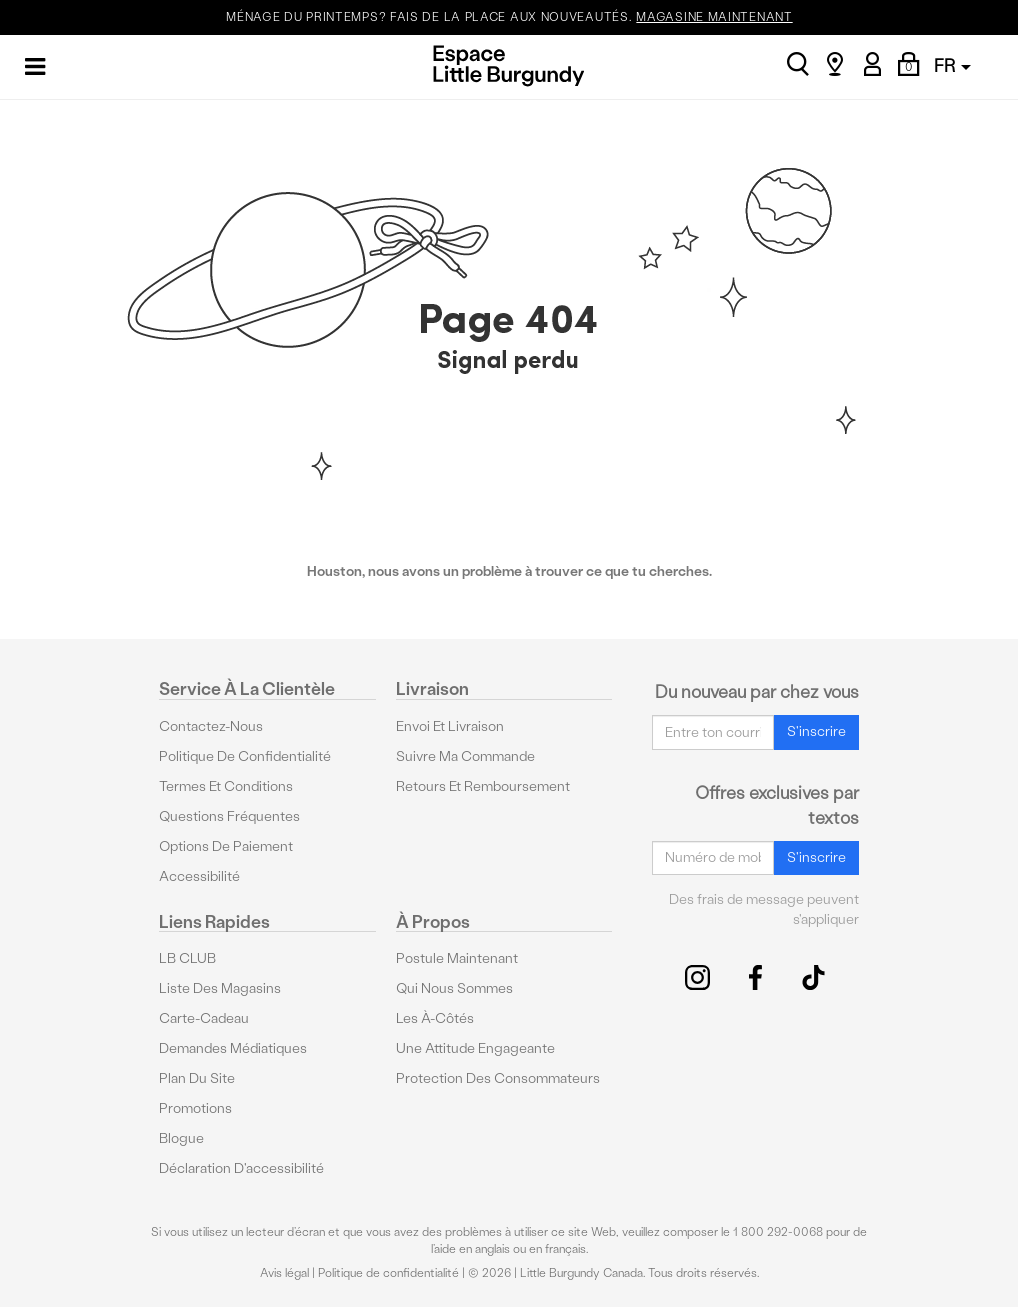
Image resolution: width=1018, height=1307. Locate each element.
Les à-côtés (435, 1018)
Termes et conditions (226, 786)
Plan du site (197, 1078)
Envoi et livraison (450, 726)
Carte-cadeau (204, 1018)
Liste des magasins (220, 988)
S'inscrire (816, 731)
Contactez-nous (211, 726)
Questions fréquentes (229, 816)
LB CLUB (187, 958)
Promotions (195, 1108)
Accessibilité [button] (199, 876)
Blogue (181, 1138)
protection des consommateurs (498, 1078)
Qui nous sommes (454, 988)
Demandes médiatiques (233, 1048)
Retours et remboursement (483, 786)
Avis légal (284, 1273)
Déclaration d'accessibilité (241, 1168)
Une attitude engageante (475, 1048)
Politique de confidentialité (245, 756)
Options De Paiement (226, 846)
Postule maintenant (457, 958)
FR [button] (952, 65)
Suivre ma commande (465, 756)
